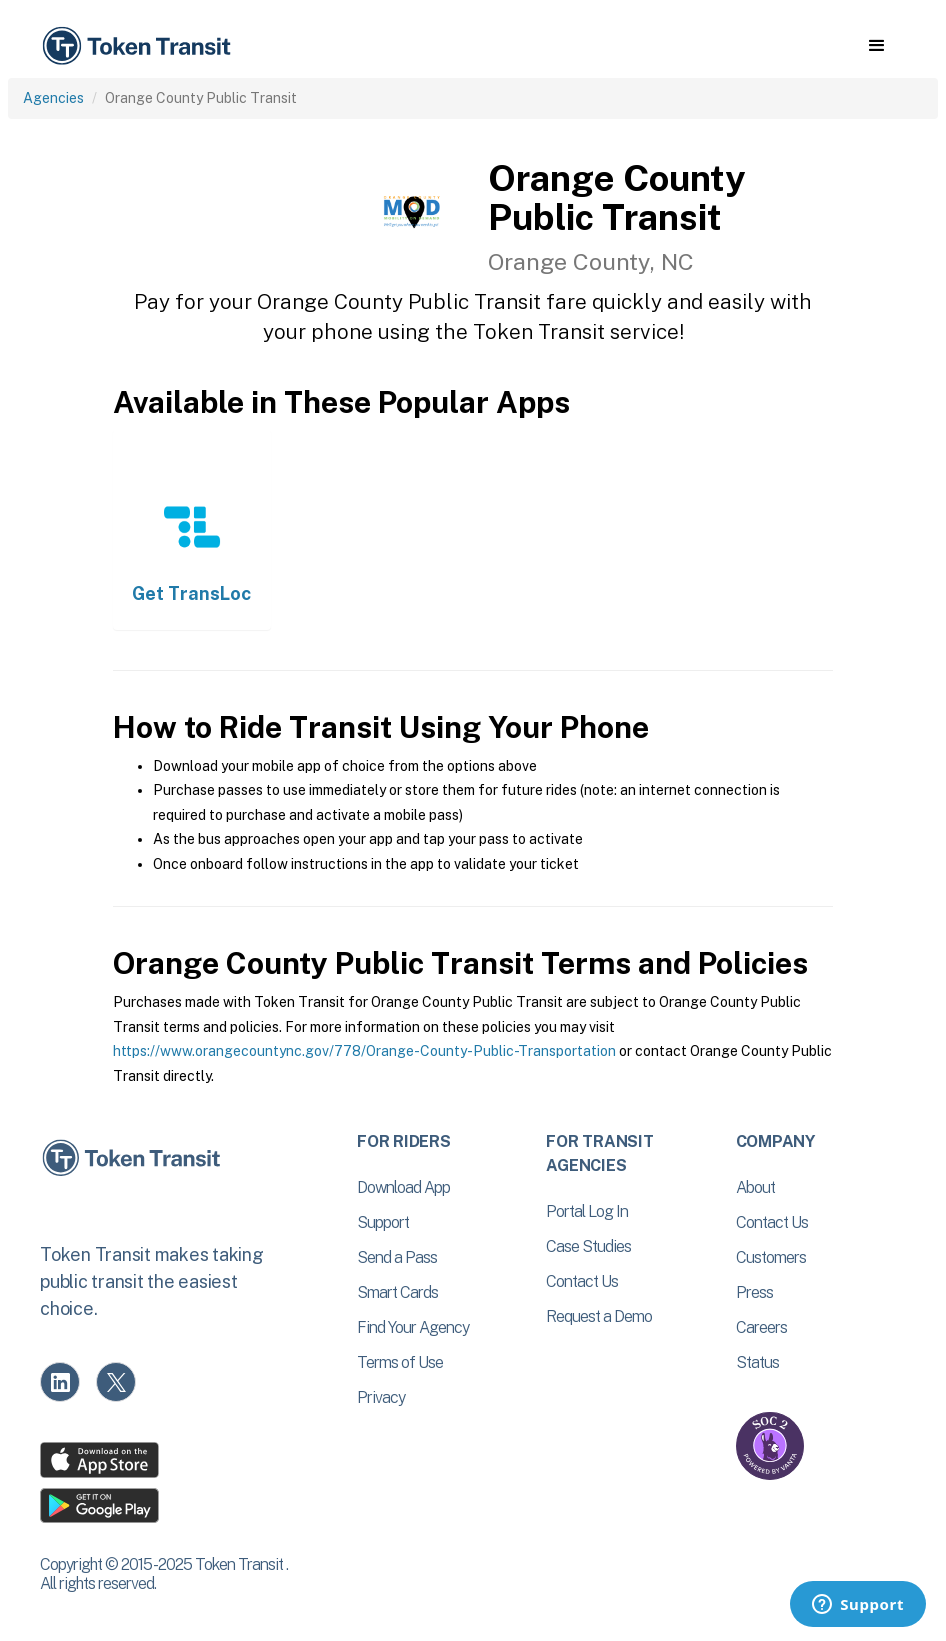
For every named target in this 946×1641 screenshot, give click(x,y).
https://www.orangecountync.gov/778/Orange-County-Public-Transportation (364, 1051)
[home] (140, 46)
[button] (876, 46)
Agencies (53, 98)
